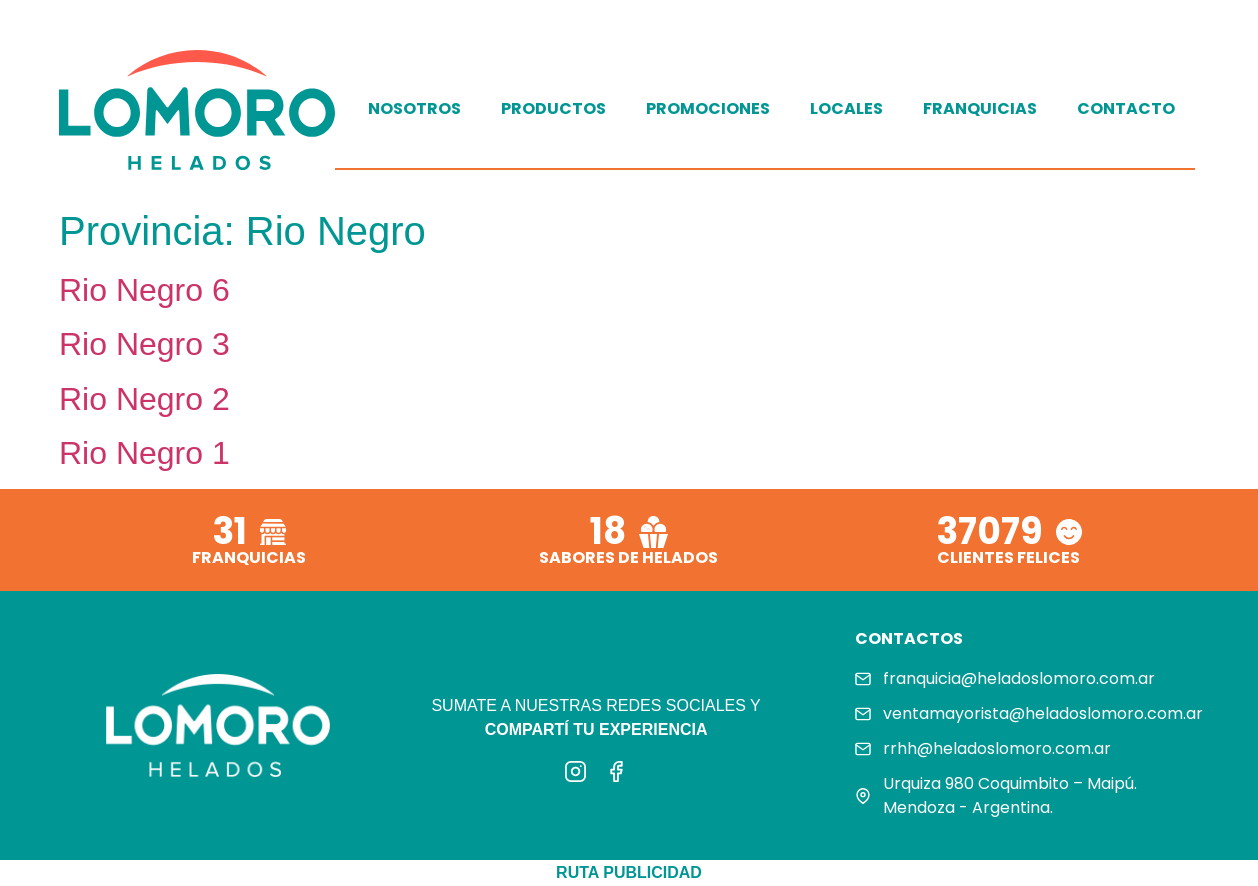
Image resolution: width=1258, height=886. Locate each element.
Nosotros (414, 108)
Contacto (1126, 108)
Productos (553, 108)
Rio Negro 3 (144, 344)
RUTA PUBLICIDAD (629, 872)
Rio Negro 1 (144, 453)
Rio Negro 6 (144, 290)
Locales (846, 108)
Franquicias (980, 108)
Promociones (708, 108)
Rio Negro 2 (144, 399)
